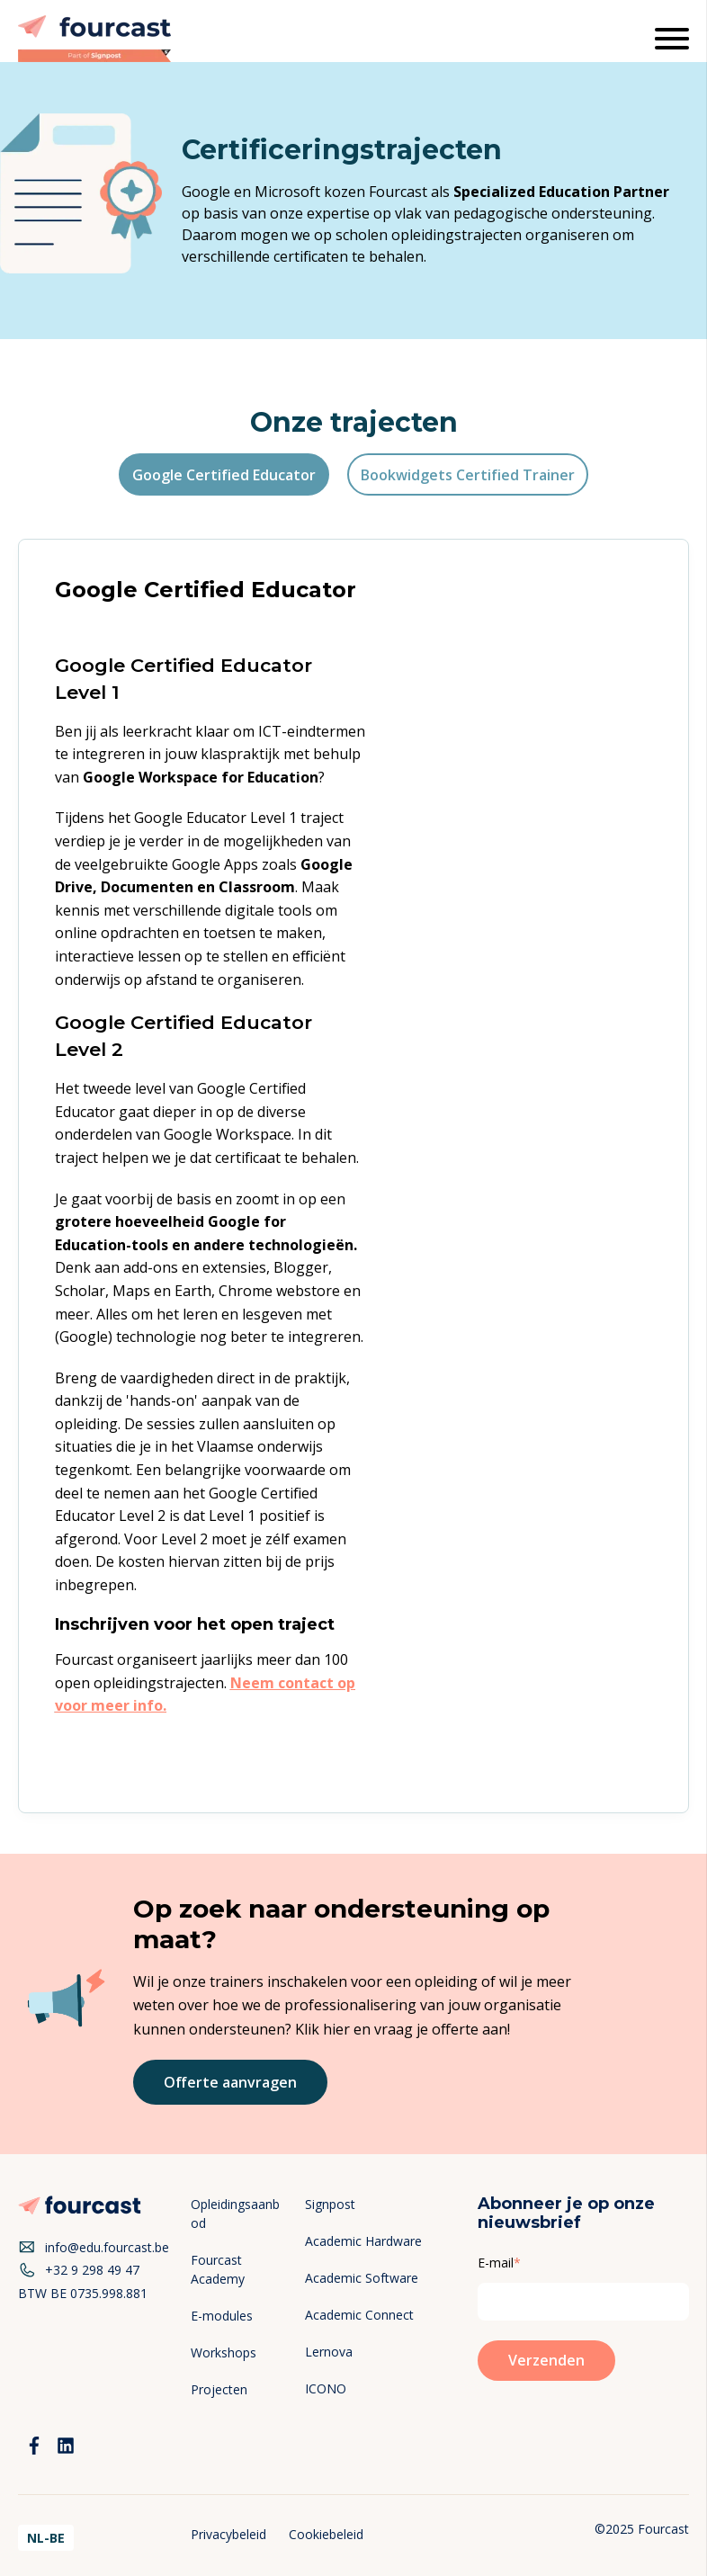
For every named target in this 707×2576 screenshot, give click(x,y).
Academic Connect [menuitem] (359, 2314)
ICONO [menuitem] (325, 2388)
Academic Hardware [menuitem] (363, 2241)
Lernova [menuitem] (329, 2351)
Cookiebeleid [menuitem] (326, 2534)
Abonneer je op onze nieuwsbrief (566, 2213)
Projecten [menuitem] (219, 2389)
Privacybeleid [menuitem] (228, 2534)
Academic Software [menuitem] (361, 2277)
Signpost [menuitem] (330, 2204)
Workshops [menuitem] (223, 2352)
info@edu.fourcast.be (93, 2248)
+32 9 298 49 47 (78, 2270)
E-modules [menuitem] (222, 2315)
